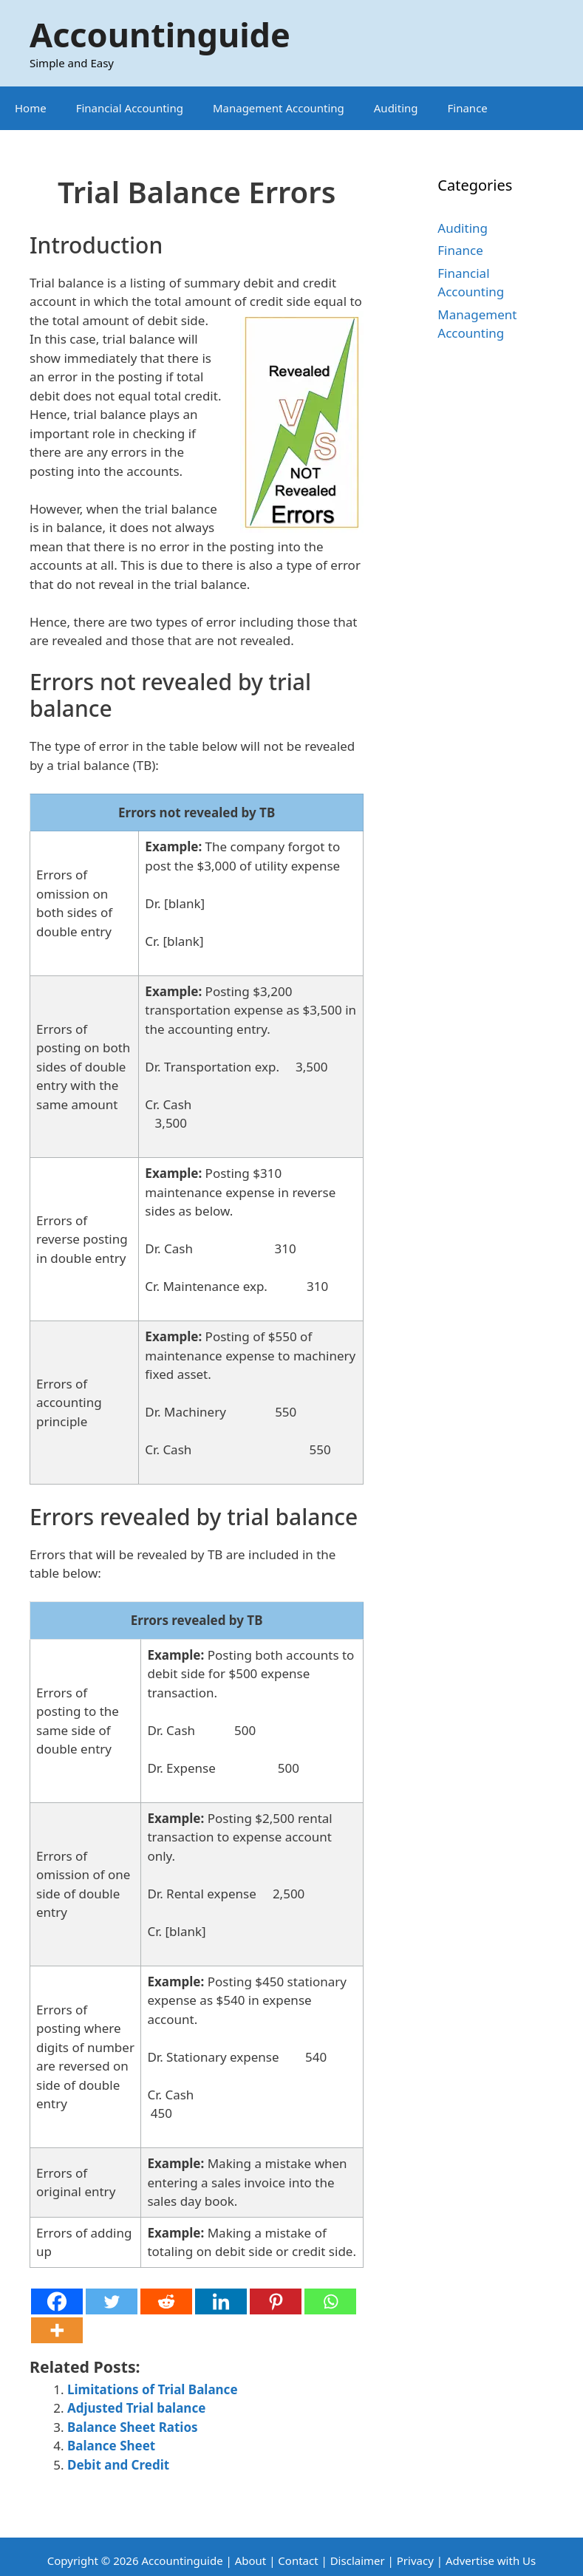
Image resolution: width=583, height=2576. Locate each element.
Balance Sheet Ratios (132, 2427)
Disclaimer (357, 2560)
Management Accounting (278, 107)
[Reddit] (166, 2301)
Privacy (415, 2560)
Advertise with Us (491, 2560)
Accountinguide (160, 34)
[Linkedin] (221, 2301)
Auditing (396, 107)
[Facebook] (57, 2301)
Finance (468, 107)
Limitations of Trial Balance (152, 2389)
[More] (57, 2330)
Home (31, 107)
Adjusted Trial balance (136, 2407)
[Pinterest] (275, 2301)
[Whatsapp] (330, 2301)
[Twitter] (111, 2301)
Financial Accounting (129, 107)
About (251, 2560)
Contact (299, 2560)
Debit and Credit (118, 2464)
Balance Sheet (111, 2445)
